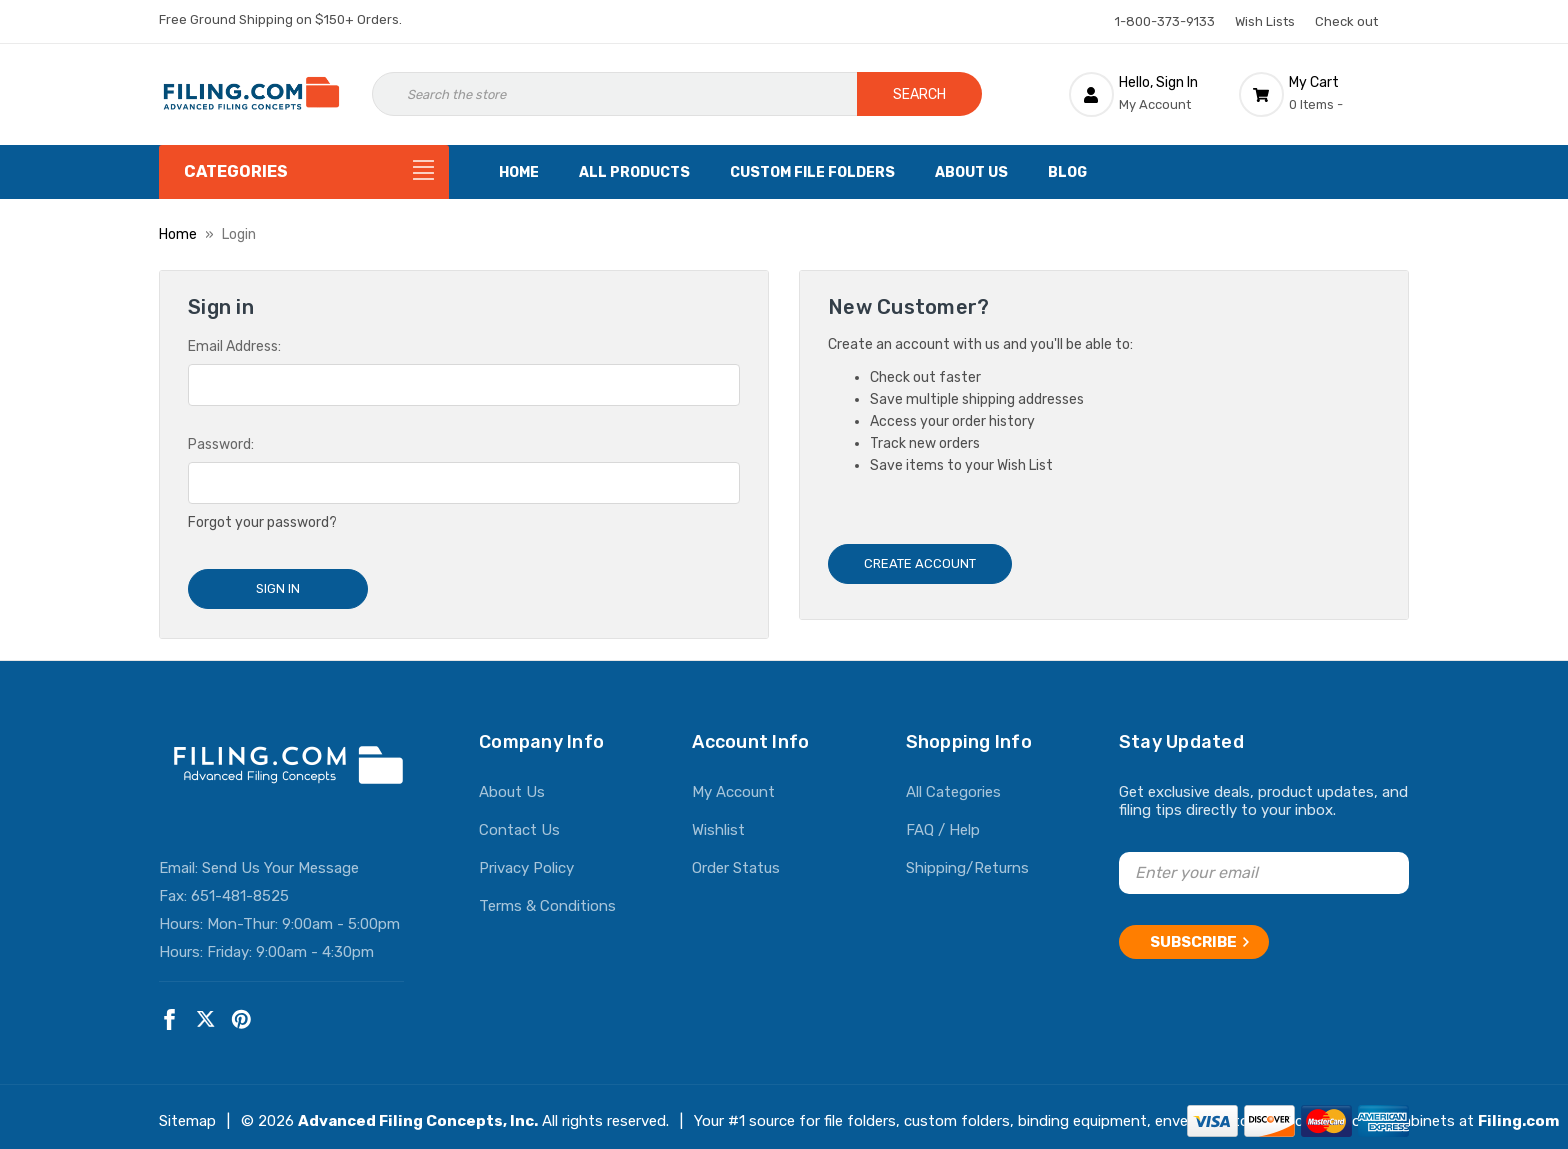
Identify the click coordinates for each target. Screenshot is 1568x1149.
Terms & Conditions (547, 898)
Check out (1346, 21)
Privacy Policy (526, 860)
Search (919, 94)
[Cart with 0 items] (1324, 94)
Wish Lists (1265, 21)
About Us (971, 172)
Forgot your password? (262, 522)
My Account (733, 784)
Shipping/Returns (967, 860)
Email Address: (234, 346)
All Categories (953, 784)
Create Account (920, 563)
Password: (221, 444)
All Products (634, 172)
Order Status (736, 860)
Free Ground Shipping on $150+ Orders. (280, 19)
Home (519, 172)
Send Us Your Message (280, 860)
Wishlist (718, 822)
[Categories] (304, 172)
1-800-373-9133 (1165, 21)
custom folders (957, 1113)
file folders (860, 1113)
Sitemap (187, 1113)
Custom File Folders (812, 172)
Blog (1067, 172)
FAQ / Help (943, 822)
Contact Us (519, 822)
